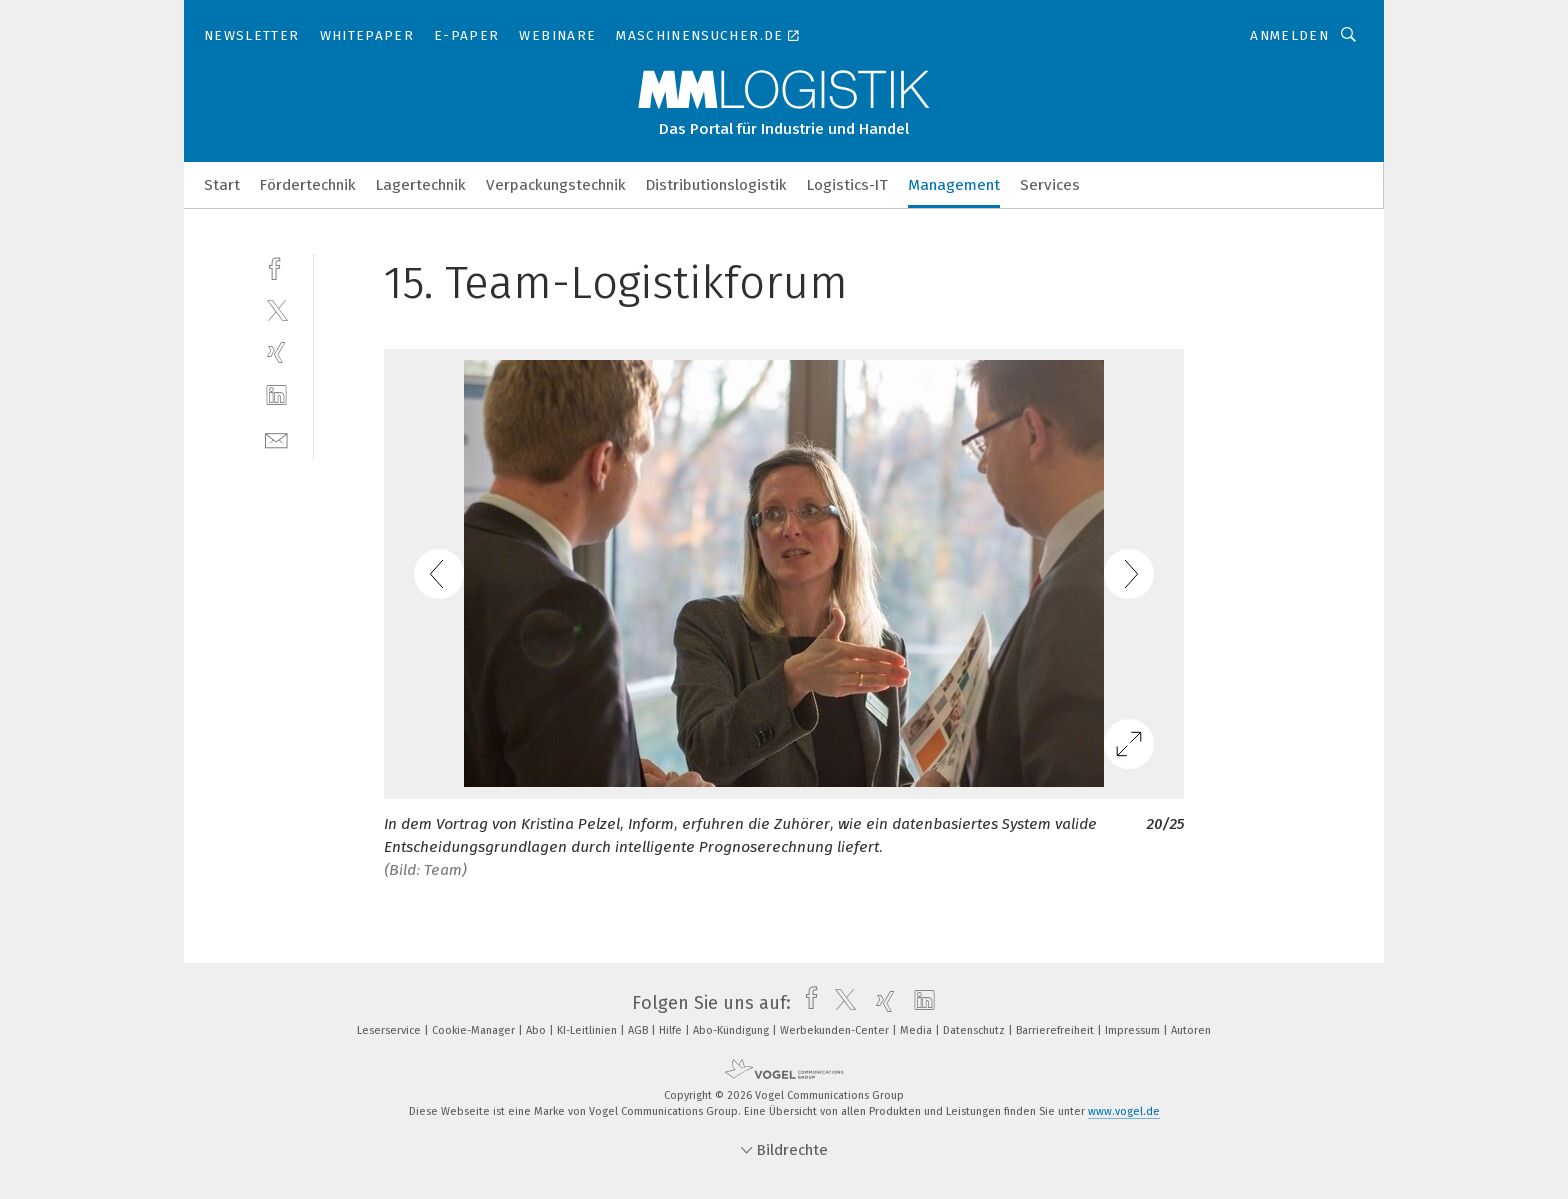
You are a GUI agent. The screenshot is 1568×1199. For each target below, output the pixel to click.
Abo (537, 1030)
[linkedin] (276, 395)
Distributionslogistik (716, 185)
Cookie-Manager (475, 1030)
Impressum (1134, 1030)
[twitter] (276, 309)
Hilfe (672, 1030)
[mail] (276, 438)
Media (917, 1030)
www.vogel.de (1124, 1111)
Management (954, 185)
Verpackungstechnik (556, 185)
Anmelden (1289, 35)
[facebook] (276, 266)
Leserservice (390, 1030)
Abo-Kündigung (732, 1030)
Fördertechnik (308, 185)
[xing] (276, 352)
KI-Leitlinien (588, 1030)
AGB (639, 1030)
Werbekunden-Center (836, 1030)
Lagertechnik (421, 185)
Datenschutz (975, 1030)
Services (1050, 185)
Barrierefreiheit (1056, 1030)
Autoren (1191, 1030)
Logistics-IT (847, 185)
